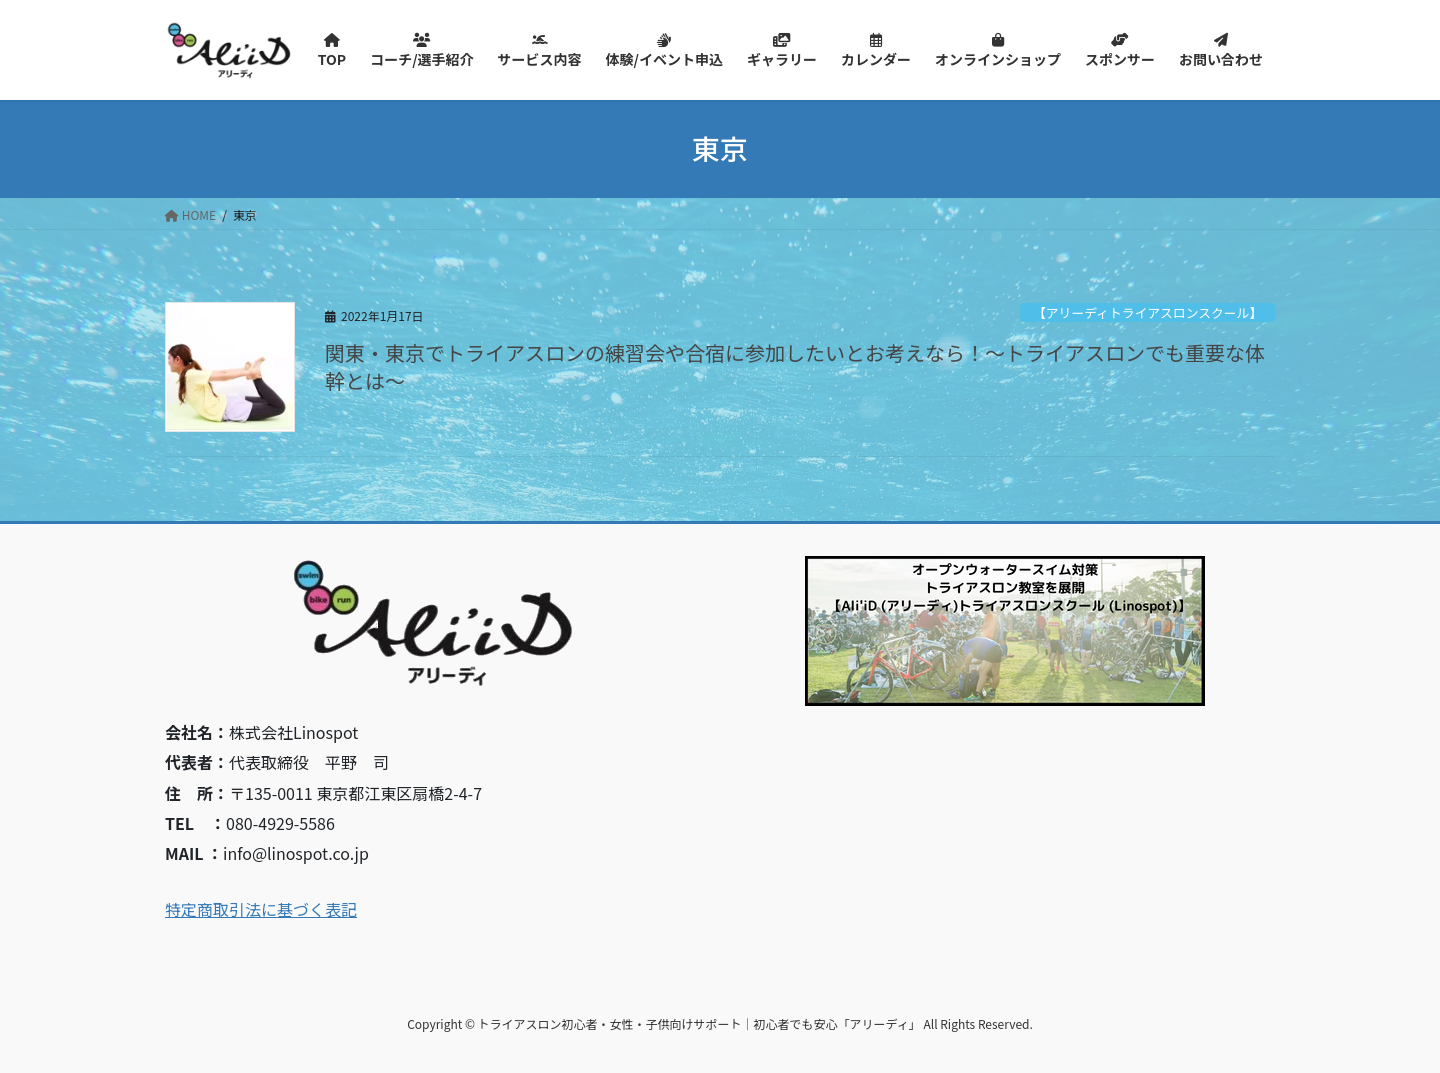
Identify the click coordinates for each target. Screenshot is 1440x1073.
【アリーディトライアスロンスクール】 (1147, 312)
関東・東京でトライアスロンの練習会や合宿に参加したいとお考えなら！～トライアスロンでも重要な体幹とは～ (795, 366)
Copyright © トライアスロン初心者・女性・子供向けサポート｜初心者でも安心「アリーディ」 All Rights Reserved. (720, 1023)
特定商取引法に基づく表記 (261, 909)
